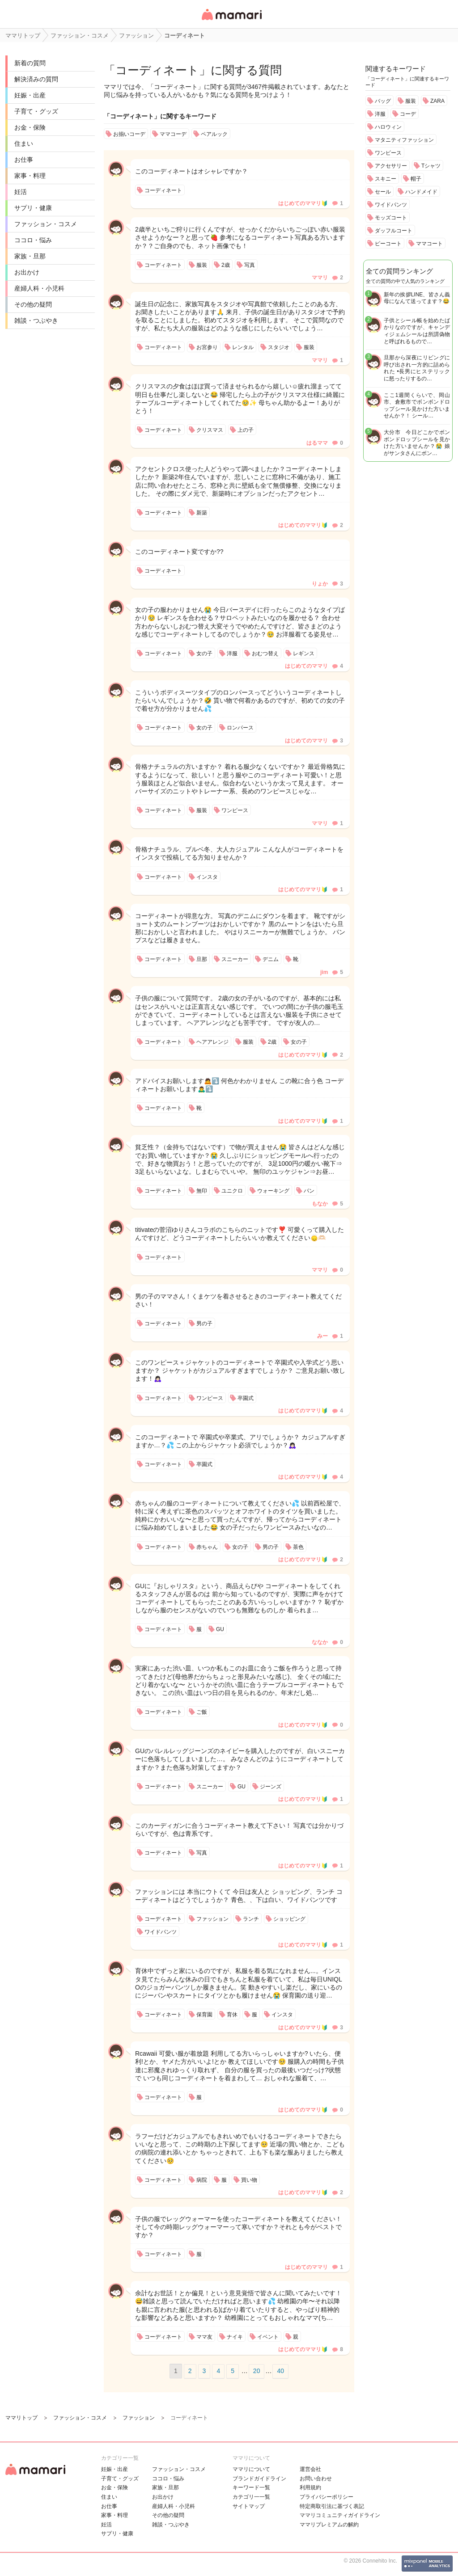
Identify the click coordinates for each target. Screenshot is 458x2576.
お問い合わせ (316, 2478)
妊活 (20, 191)
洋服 (380, 114)
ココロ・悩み (33, 240)
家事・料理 (30, 175)
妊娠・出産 (30, 95)
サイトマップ (249, 2506)
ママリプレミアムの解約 (329, 2524)
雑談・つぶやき (36, 320)
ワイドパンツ (391, 205)
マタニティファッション (404, 140)
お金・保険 (30, 127)
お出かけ (26, 272)
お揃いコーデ (129, 134)
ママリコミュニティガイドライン (340, 2515)
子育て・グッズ (36, 111)
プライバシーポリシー (326, 2497)
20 (256, 2370)
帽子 (416, 179)
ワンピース (388, 153)
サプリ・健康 (33, 207)
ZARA (437, 101)
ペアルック (214, 134)
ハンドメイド (421, 192)
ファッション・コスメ (45, 224)
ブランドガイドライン (259, 2478)
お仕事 (23, 159)
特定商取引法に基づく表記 (332, 2506)
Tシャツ (431, 166)
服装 (410, 101)
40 (280, 2370)
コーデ (408, 114)
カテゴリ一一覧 (251, 2497)
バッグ (383, 101)
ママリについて (251, 2469)
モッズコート (391, 218)
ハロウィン (388, 127)
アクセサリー (391, 166)
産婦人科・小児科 (39, 288)
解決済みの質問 (36, 79)
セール (383, 192)
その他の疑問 (33, 304)
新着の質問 (30, 63)
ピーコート (388, 243)
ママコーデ (173, 134)
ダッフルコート (393, 231)
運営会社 (310, 2469)
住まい (23, 143)
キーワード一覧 (251, 2487)
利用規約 (310, 2487)
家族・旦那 (30, 256)
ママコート (429, 243)
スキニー (385, 179)
